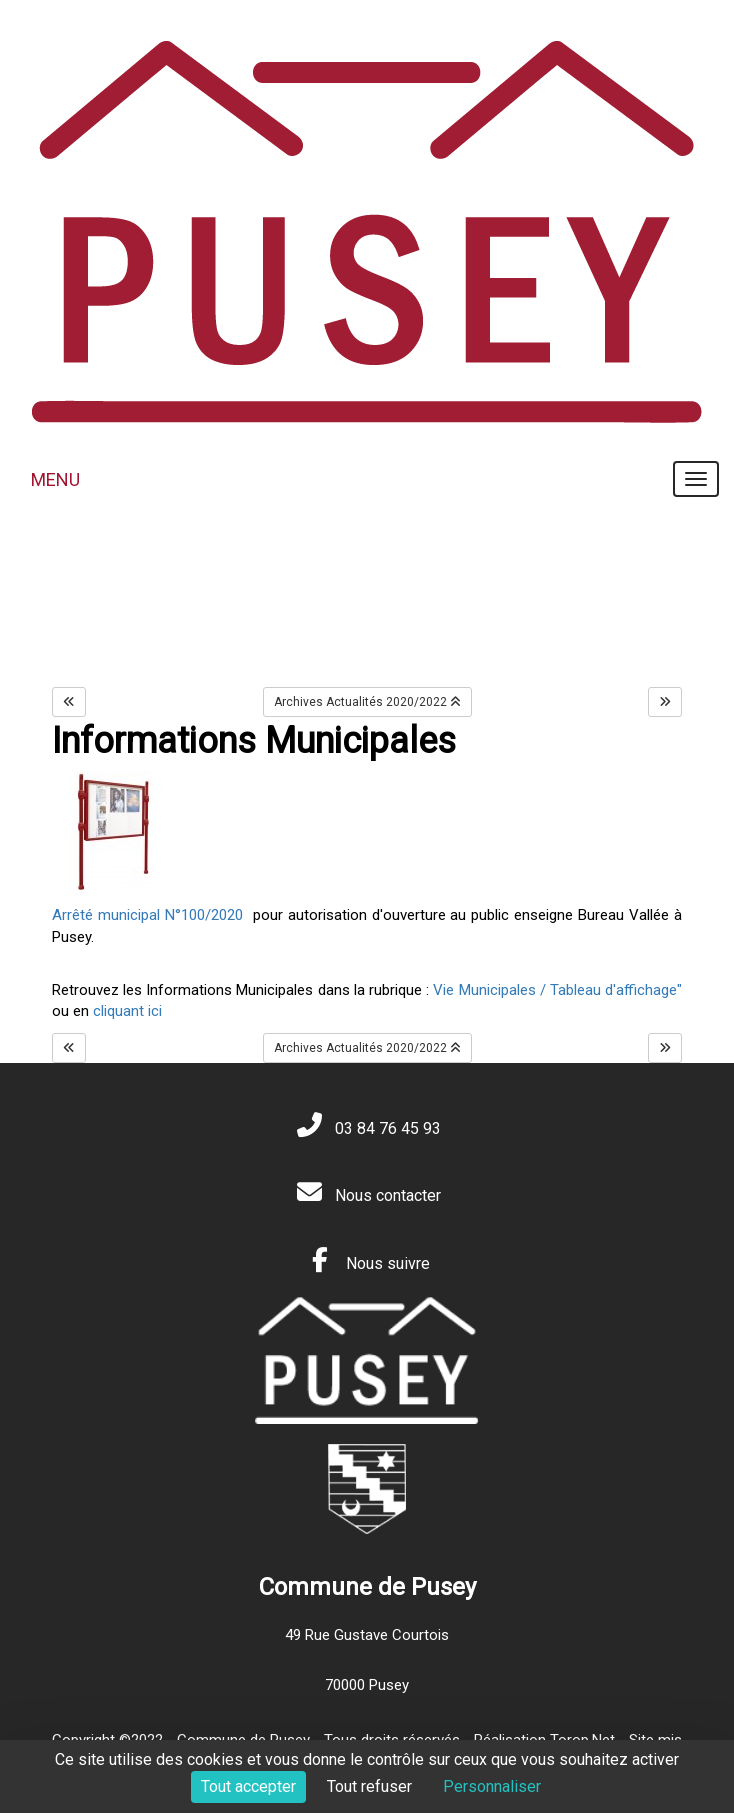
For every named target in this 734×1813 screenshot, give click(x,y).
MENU (55, 479)
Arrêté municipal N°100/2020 (147, 915)
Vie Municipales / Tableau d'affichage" (557, 990)
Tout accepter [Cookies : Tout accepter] (248, 1786)
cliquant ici (125, 1011)
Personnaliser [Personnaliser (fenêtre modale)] (492, 1786)
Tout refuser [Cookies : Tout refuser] (369, 1786)
